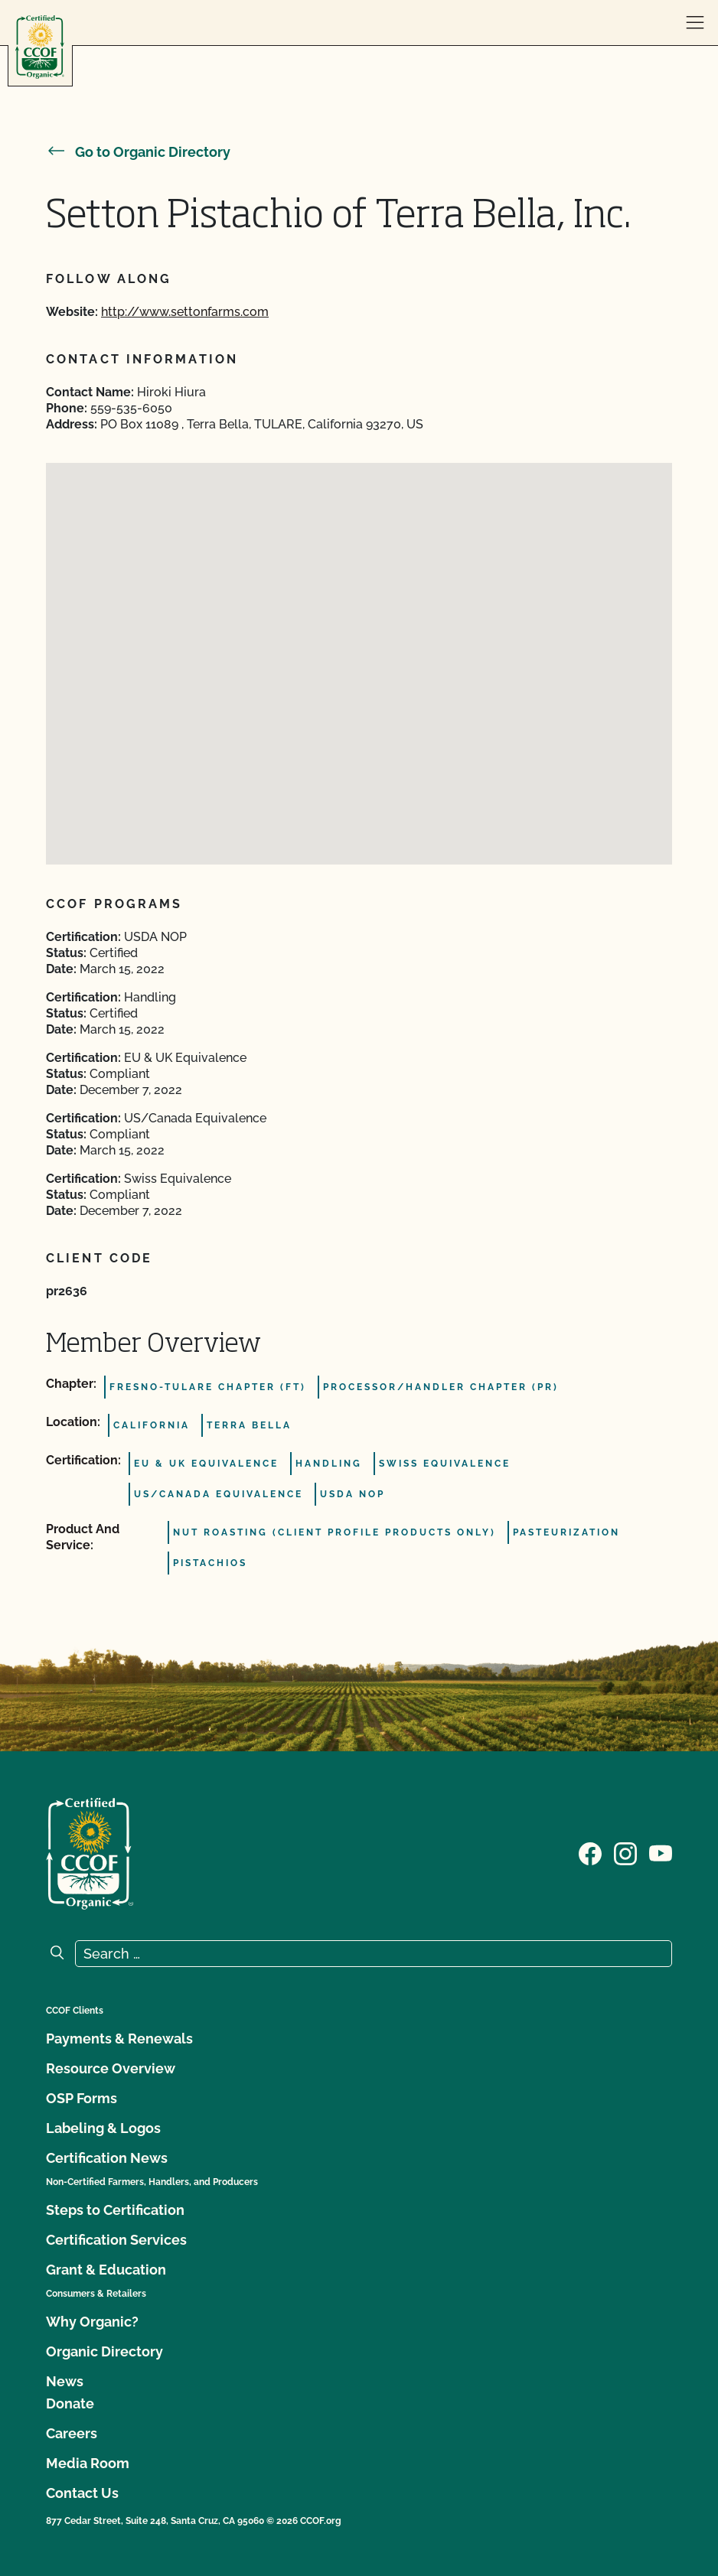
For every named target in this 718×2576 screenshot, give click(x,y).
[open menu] (695, 23)
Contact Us (82, 2493)
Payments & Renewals (119, 2039)
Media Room (87, 2463)
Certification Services (116, 2240)
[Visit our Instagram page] (625, 1852)
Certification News (107, 2158)
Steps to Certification (115, 2210)
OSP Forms (81, 2098)
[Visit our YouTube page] (660, 1852)
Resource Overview (110, 2068)
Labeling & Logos (103, 2128)
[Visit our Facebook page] (590, 1852)
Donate (70, 2403)
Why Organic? (92, 2322)
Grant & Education (106, 2270)
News (64, 2381)
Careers (71, 2433)
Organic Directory (104, 2351)
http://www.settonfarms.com (185, 311)
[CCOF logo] (40, 47)
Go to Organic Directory (138, 152)
